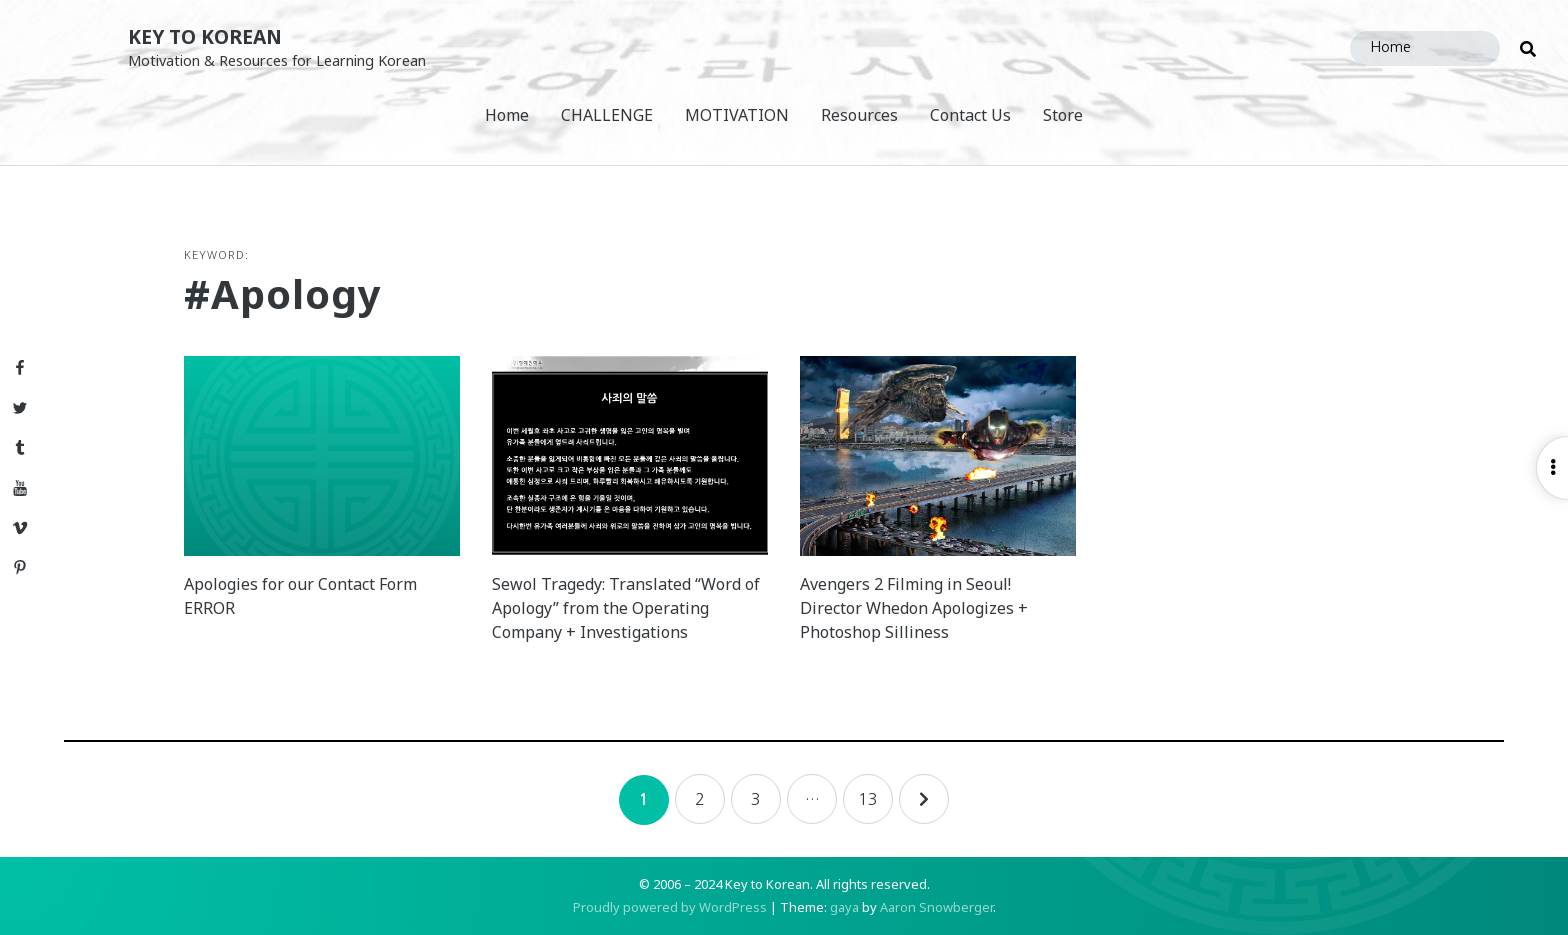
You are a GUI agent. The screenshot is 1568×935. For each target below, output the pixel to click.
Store (1063, 115)
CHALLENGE (607, 115)
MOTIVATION (737, 115)
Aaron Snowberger (936, 907)
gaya (844, 907)
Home (507, 115)
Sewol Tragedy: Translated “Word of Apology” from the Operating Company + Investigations (626, 608)
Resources (859, 115)
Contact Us (970, 115)
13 (868, 799)
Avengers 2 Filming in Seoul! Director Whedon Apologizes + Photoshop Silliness (914, 608)
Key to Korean (205, 36)
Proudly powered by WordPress (670, 907)
